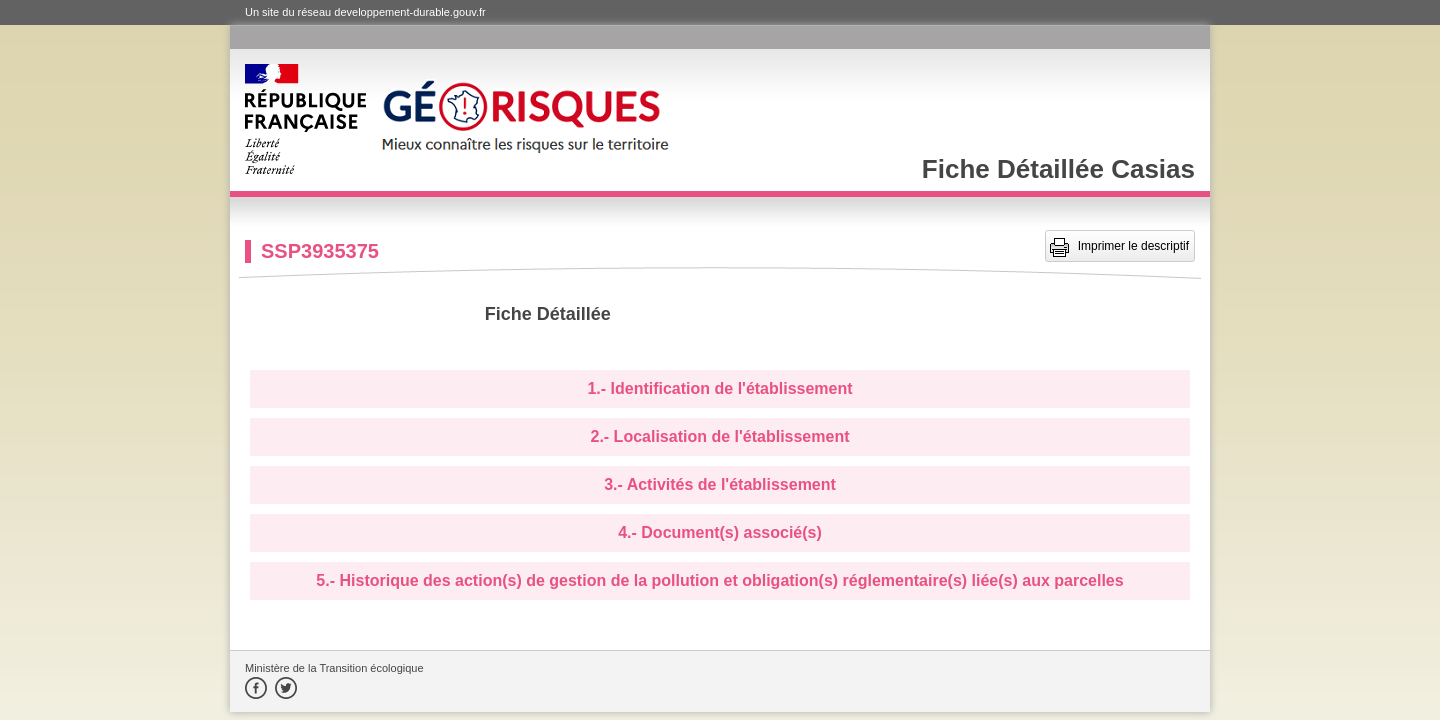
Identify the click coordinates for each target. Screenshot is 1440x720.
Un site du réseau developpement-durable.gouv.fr (365, 12)
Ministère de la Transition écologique (334, 668)
